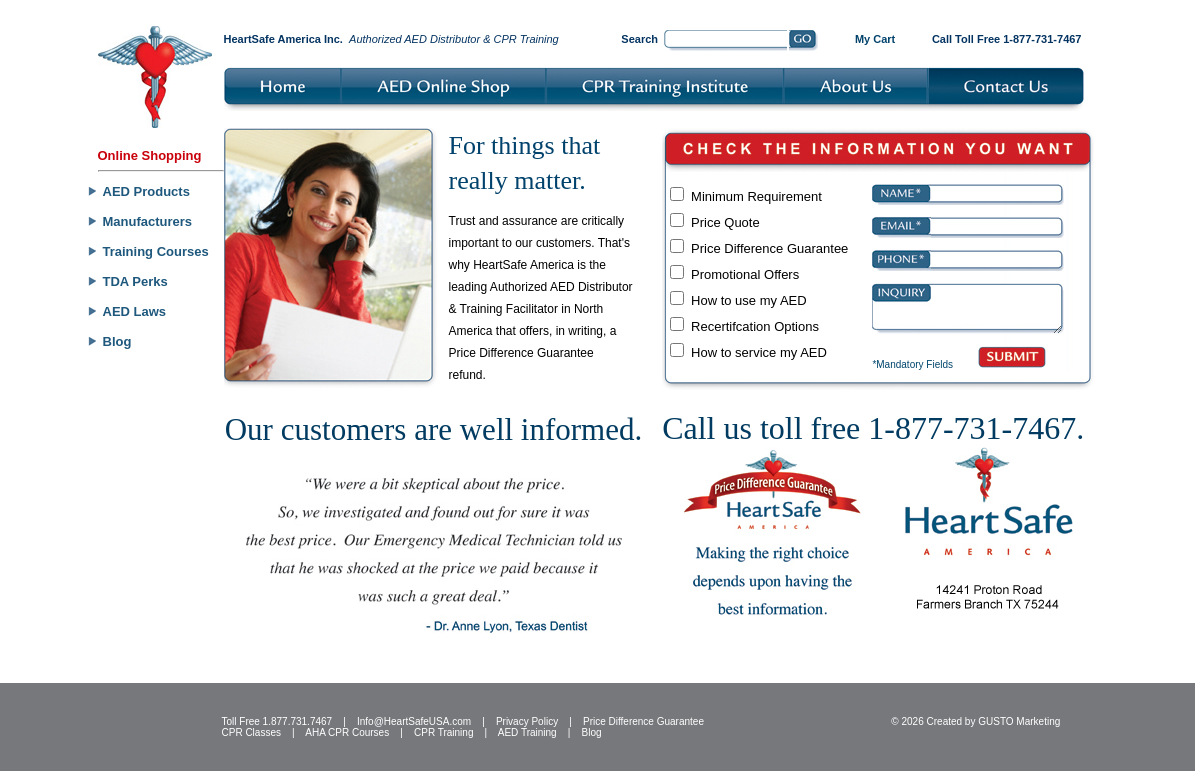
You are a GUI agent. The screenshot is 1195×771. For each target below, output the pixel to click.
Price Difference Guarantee (643, 721)
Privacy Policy (527, 721)
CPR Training (443, 732)
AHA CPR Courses (347, 732)
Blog (117, 341)
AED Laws (135, 311)
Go (803, 41)
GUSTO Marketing (1019, 721)
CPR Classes (251, 732)
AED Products (146, 191)
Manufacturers (148, 221)
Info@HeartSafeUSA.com (414, 721)
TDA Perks (135, 281)
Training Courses (156, 251)
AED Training (527, 732)
